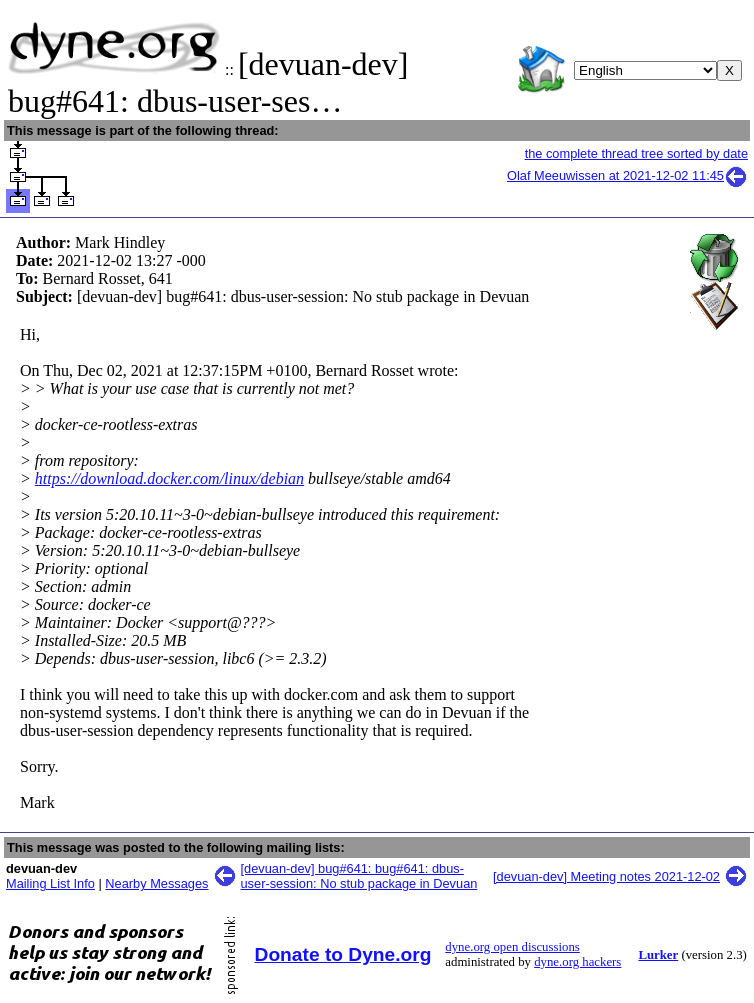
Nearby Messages (156, 883)
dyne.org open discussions (512, 947)
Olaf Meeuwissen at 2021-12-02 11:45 (627, 175)
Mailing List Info (50, 883)
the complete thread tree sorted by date (636, 153)
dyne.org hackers (577, 962)
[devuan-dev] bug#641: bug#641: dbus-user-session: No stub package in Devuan (359, 876)
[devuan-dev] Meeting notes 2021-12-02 (606, 876)
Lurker (658, 955)
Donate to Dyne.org (343, 954)
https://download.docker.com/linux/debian (169, 478)
